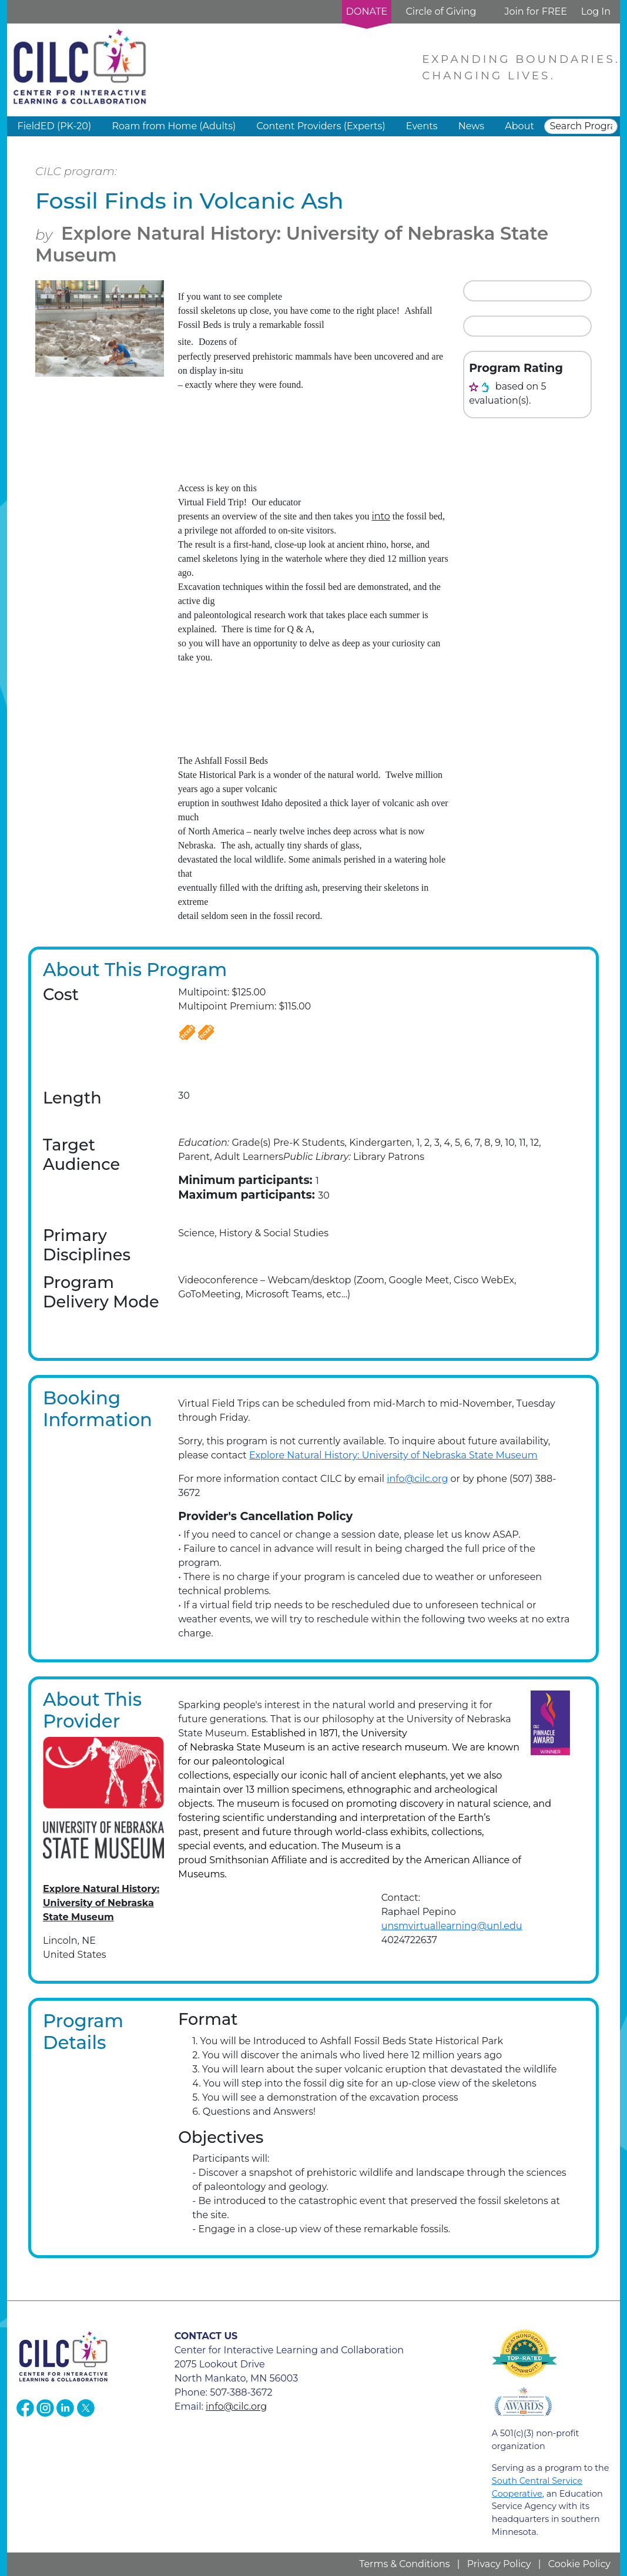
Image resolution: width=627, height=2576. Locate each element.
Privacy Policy (499, 2564)
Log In (596, 11)
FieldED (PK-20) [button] (55, 126)
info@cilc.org (417, 1478)
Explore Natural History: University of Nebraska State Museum (291, 244)
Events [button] (422, 126)
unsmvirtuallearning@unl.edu (451, 1925)
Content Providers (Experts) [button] (320, 126)
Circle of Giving (440, 11)
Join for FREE (535, 11)
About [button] (519, 126)
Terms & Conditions (404, 2564)
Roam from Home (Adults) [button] (174, 126)
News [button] (471, 126)
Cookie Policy (579, 2564)
